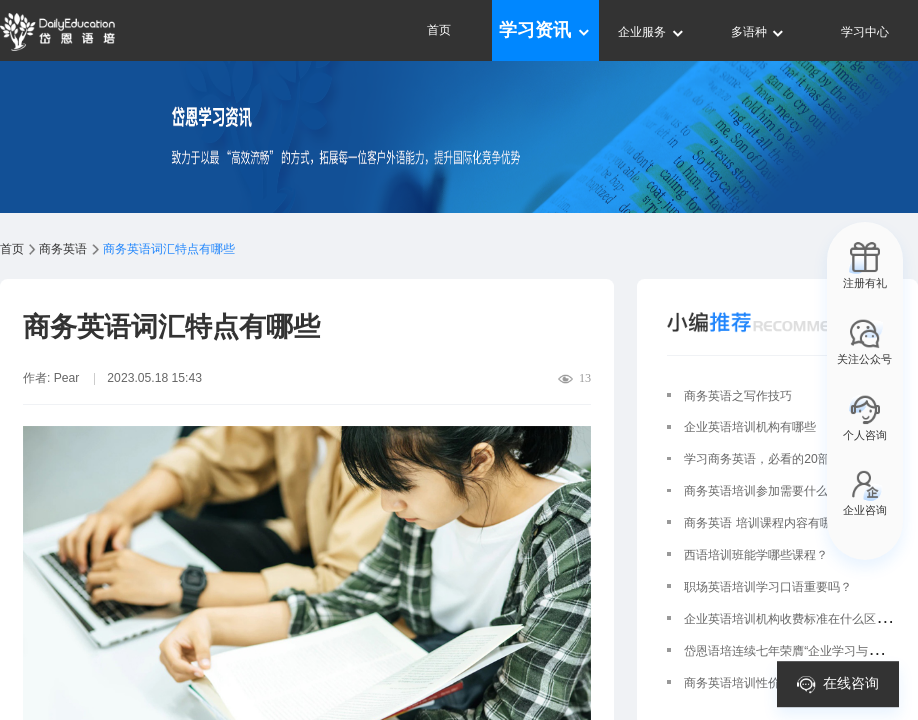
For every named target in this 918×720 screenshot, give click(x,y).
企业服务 (651, 32)
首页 (439, 30)
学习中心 (865, 32)
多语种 (758, 32)
